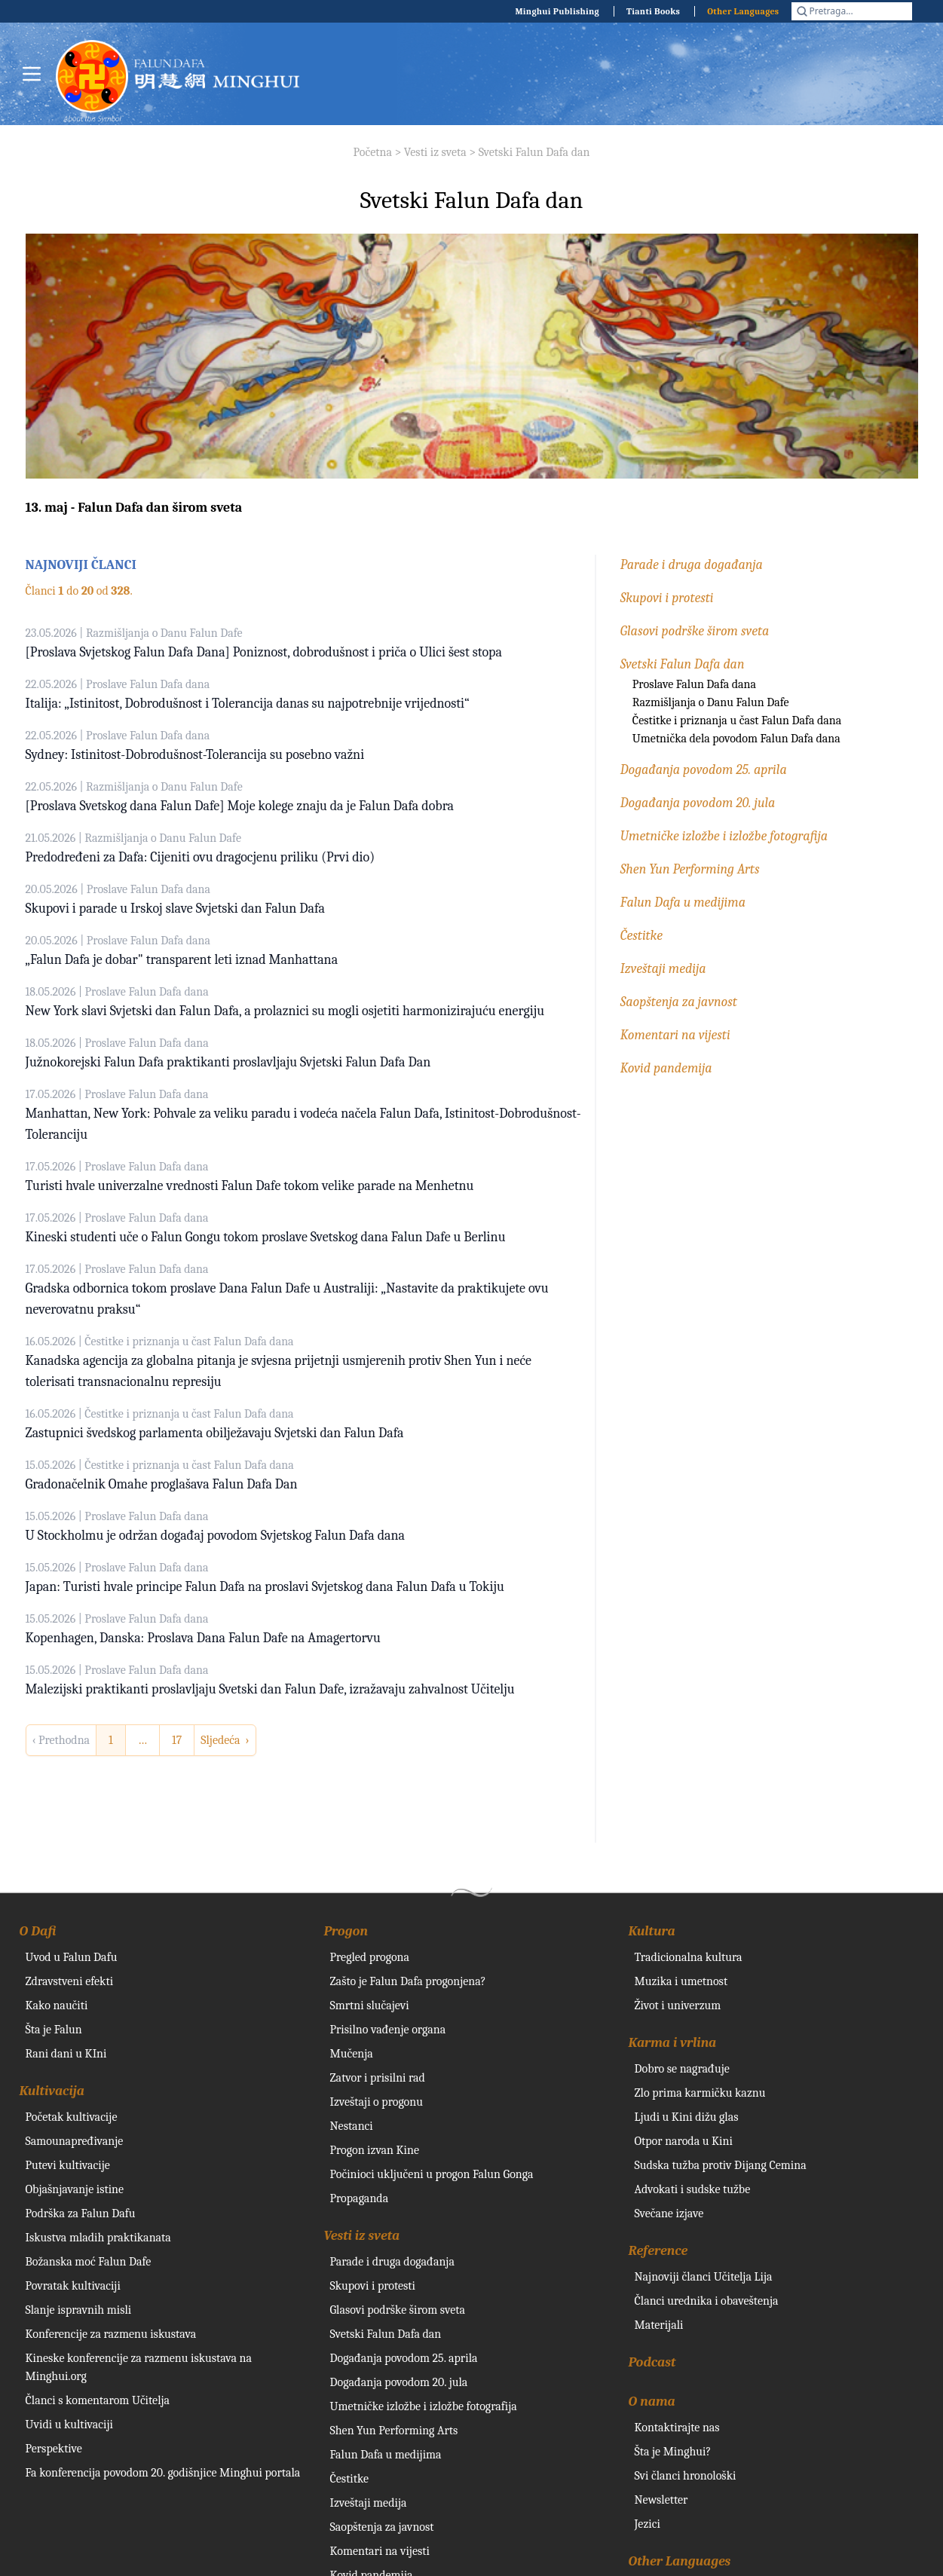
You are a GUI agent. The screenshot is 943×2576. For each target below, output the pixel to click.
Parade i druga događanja (691, 565)
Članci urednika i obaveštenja (707, 2301)
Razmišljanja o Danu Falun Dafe (710, 702)
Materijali (659, 2325)
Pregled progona (370, 1957)
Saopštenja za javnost (678, 1002)
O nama (652, 2401)
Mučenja (351, 2053)
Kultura (652, 1931)
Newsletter (661, 2500)
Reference (658, 2251)
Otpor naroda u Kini (684, 2141)
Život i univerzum (678, 2005)
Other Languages (743, 11)
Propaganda (359, 2198)
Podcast (652, 2362)
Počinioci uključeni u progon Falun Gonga (432, 2174)
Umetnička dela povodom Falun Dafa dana (736, 738)
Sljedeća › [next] (225, 1740)
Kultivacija (52, 2091)
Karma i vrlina (673, 2043)
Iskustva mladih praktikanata (98, 2237)
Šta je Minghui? (673, 2451)
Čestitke (641, 936)
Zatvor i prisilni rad (377, 2078)
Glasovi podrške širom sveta (694, 631)
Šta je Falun (54, 2029)
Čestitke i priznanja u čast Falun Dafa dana (736, 720)
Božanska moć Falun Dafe (89, 2262)
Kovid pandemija (666, 1068)
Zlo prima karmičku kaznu (700, 2093)
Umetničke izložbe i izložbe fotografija (724, 836)
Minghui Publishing (557, 11)
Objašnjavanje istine (75, 2189)
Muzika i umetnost (681, 1981)
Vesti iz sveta (435, 152)
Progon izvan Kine (375, 2150)
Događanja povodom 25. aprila (703, 770)
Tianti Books (653, 11)
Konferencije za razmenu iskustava (111, 2334)
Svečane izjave (669, 2213)
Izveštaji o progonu (376, 2102)
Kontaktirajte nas (677, 2427)
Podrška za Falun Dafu (81, 2213)
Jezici (647, 2524)
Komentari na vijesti (675, 1035)
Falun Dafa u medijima (683, 902)
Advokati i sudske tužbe (693, 2189)
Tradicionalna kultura (688, 1957)
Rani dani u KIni (66, 2053)
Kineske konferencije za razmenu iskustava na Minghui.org (139, 2367)
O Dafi (38, 1931)
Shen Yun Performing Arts (690, 869)
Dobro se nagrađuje (682, 2069)
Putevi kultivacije (68, 2165)
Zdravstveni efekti (70, 1981)
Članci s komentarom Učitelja (98, 2400)
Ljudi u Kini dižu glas (687, 2117)
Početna (373, 152)
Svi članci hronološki (685, 2476)
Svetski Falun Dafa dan (534, 152)
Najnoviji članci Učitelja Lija (704, 2277)
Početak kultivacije (72, 2117)
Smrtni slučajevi (369, 2005)
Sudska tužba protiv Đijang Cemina (721, 2165)
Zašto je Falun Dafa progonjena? (408, 1981)
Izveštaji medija (663, 969)
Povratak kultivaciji (73, 2286)
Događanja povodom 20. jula (698, 803)
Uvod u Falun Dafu (72, 1957)
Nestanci (351, 2126)
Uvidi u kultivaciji (69, 2424)
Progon (346, 1931)
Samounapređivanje (75, 2141)
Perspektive (54, 2448)
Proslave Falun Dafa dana (694, 684)
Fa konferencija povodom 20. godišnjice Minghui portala (163, 2473)
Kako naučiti (57, 2005)
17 (177, 1740)
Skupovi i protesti (667, 598)
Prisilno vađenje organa (388, 2029)
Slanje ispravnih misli (79, 2310)
